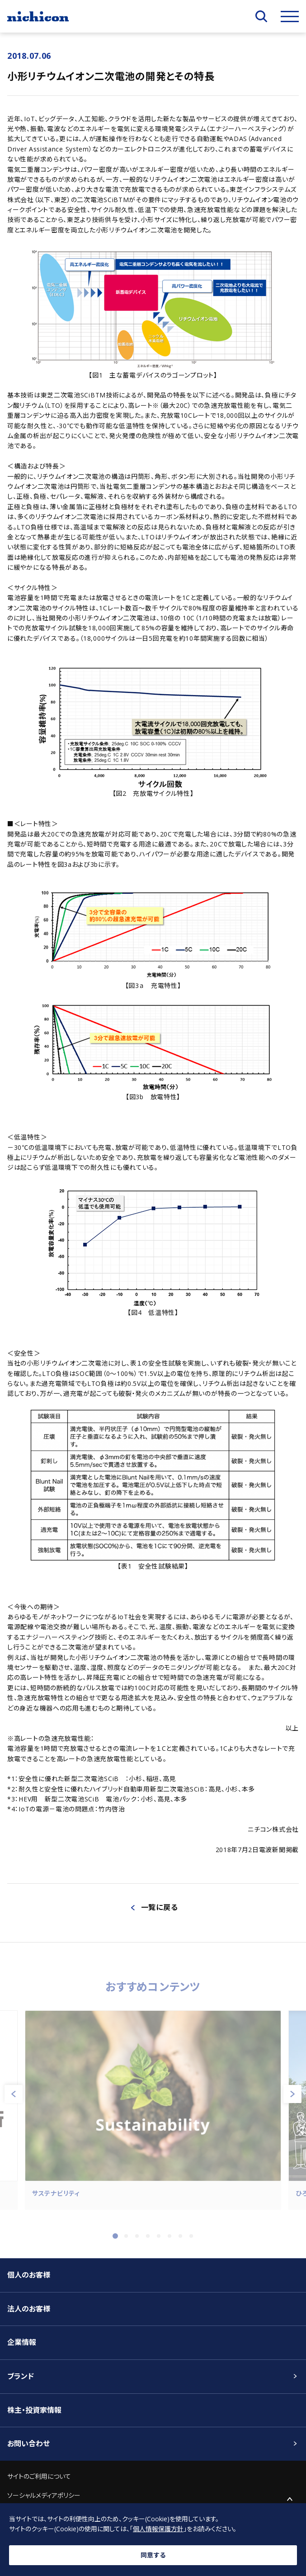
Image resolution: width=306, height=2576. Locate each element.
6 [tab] (169, 2241)
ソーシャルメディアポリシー (43, 2495)
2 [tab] (126, 2241)
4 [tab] (148, 2241)
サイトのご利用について (39, 2476)
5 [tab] (158, 2241)
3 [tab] (137, 2241)
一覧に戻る (159, 1907)
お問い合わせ (28, 2443)
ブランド (20, 2376)
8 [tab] (191, 2241)
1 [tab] (115, 2241)
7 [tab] (180, 2241)
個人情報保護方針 (158, 2528)
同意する (153, 2555)
